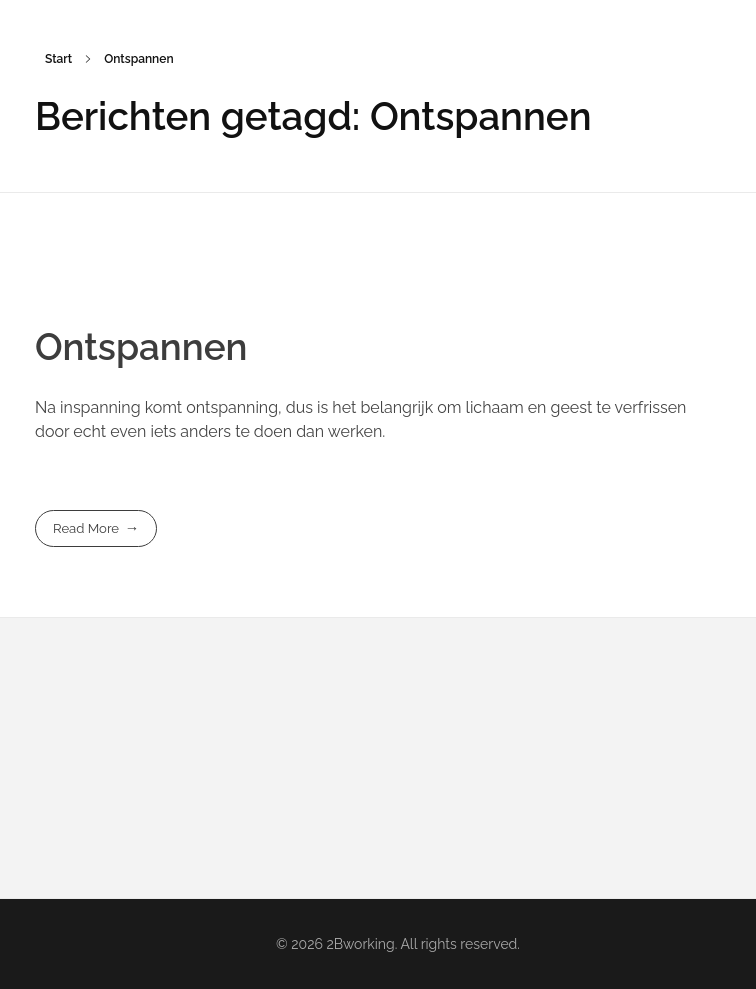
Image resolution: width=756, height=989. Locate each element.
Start (58, 59)
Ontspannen (141, 347)
